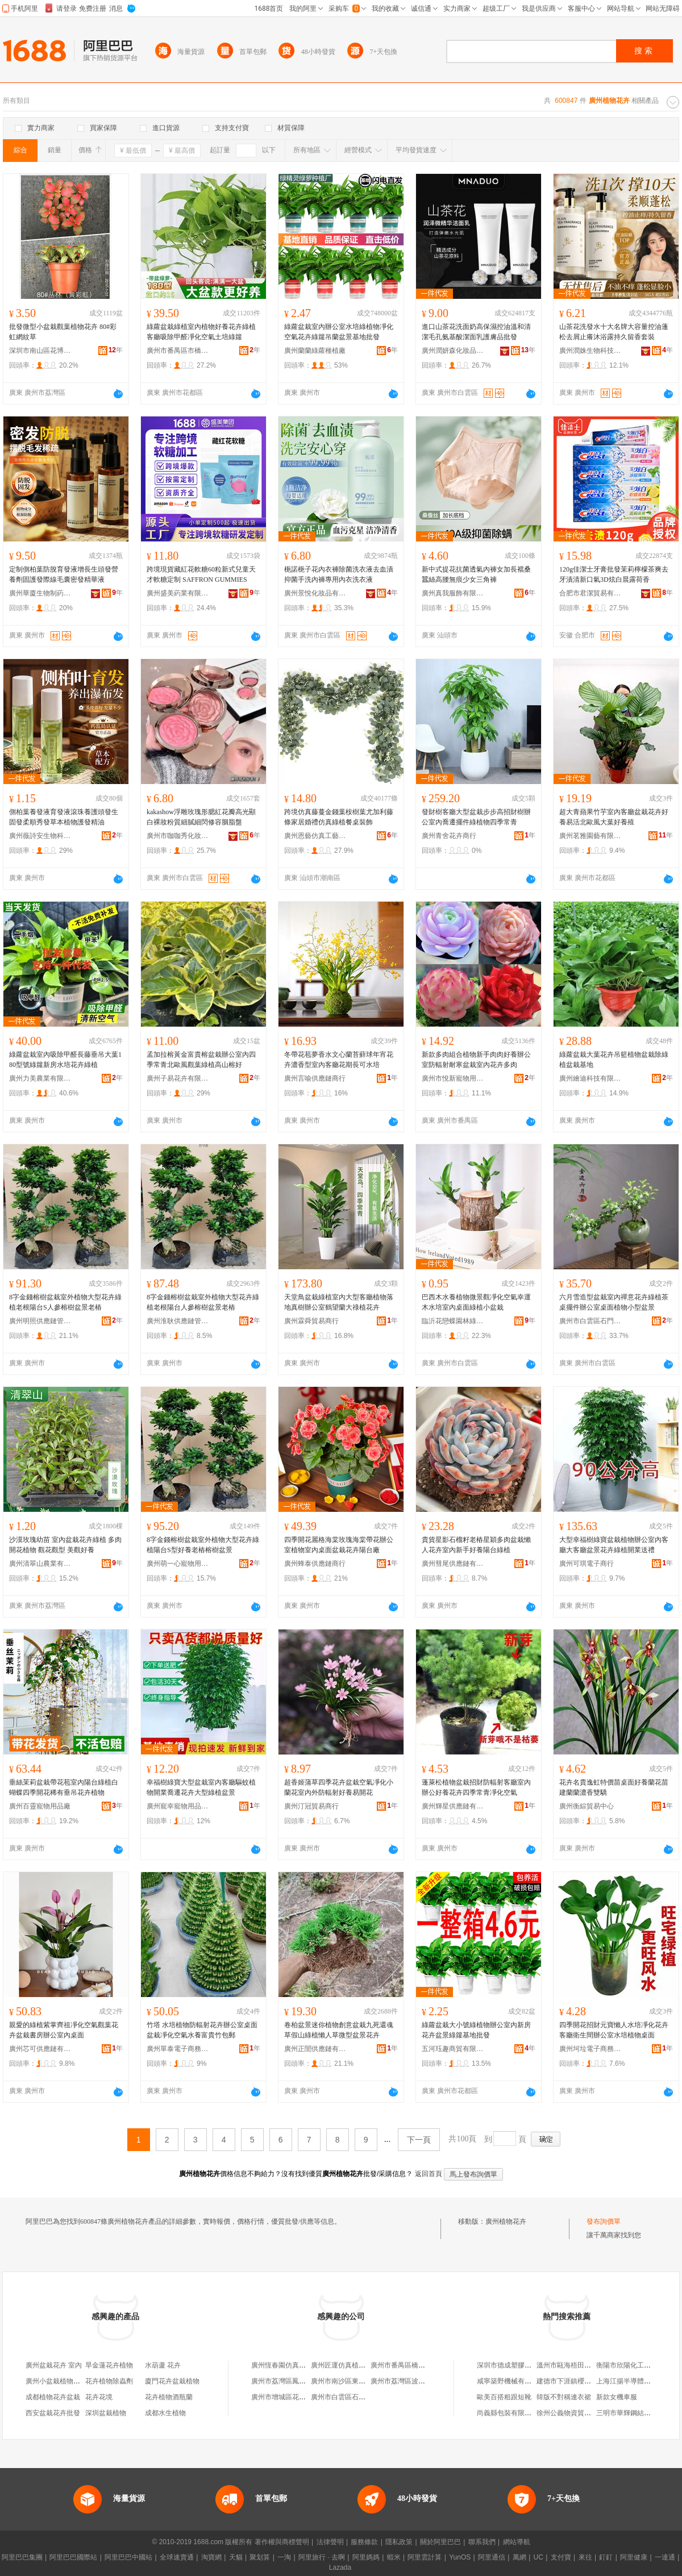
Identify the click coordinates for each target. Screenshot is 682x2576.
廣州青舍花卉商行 (449, 836)
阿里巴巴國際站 (73, 2557)
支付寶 (561, 2557)
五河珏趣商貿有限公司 (453, 2049)
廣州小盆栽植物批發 (56, 2381)
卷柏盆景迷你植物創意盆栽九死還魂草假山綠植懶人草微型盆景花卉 (338, 2030)
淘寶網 (211, 2557)
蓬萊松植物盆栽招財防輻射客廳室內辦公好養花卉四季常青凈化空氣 (476, 1787)
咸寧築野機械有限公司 (511, 2381)
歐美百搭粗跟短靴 (504, 2397)
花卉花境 (99, 2397)
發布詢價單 (604, 2221)
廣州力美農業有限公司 (40, 1078)
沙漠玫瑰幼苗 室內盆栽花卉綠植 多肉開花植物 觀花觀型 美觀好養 (65, 1545)
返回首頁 (428, 2174)
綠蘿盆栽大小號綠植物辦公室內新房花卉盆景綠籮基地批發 (476, 2030)
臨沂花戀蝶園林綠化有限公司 (453, 1321)
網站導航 (516, 2542)
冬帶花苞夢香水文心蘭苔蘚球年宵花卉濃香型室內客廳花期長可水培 (338, 1060)
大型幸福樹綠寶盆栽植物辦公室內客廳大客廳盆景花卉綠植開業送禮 (613, 1545)
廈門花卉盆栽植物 (172, 2381)
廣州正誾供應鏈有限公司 (315, 2049)
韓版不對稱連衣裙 (564, 2397)
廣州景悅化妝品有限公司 (315, 593)
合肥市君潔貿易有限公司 (590, 593)
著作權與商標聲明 (282, 2542)
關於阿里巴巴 (440, 2542)
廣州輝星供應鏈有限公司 (453, 1806)
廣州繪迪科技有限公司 (590, 1078)
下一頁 (419, 2139)
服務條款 (364, 2542)
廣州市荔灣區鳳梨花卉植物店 (295, 2381)
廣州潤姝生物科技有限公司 (590, 351)
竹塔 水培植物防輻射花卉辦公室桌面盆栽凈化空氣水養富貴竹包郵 (202, 2030)
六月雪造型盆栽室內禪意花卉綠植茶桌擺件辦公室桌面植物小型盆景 (613, 1302)
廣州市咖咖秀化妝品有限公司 (178, 836)
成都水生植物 (165, 2413)
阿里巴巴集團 (22, 2557)
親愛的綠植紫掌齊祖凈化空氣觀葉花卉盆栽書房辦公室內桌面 (63, 2030)
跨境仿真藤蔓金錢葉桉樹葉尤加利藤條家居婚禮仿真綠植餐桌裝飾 (338, 817)
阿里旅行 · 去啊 (321, 2557)
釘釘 (606, 2557)
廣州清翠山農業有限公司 (40, 1564)
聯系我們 (482, 2542)
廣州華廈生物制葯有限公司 (40, 593)
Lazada (340, 2567)
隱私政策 (399, 2542)
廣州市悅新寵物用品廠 (453, 1078)
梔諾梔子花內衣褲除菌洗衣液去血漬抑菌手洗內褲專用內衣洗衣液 (338, 574)
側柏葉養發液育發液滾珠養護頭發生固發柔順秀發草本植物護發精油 (63, 817)
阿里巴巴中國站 (128, 2557)
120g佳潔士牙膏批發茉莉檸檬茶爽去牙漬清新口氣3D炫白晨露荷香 (613, 574)
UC (538, 2557)
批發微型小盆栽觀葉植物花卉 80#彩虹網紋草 (63, 332)
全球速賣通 (177, 2557)
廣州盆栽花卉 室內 (54, 2365)
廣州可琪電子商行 (586, 1564)
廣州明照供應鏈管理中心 (40, 1321)
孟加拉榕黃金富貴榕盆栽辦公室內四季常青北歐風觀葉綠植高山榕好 (201, 1060)
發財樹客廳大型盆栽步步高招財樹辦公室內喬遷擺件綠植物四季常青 (476, 817)
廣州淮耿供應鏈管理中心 (178, 1321)
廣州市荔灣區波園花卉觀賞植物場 (422, 2381)
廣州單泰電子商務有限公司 (178, 2049)
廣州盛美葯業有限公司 (178, 593)
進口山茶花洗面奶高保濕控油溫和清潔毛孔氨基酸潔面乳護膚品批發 (476, 332)
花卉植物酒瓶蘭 (169, 2397)
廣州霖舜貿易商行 (311, 1321)
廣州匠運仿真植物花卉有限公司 (358, 2365)
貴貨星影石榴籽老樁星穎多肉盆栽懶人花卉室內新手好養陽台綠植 (476, 1545)
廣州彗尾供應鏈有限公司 (453, 1564)
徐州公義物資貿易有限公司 (577, 2413)
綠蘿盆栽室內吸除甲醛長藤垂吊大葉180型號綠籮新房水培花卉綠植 (65, 1060)
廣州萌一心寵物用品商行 (178, 1564)
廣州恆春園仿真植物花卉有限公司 (302, 2365)
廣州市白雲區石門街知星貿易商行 (590, 1321)
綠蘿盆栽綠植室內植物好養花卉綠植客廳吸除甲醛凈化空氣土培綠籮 (201, 332)
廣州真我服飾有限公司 (453, 593)
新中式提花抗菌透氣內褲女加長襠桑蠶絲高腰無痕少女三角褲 (476, 574)
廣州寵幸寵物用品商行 (178, 1806)
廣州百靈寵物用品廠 (39, 1806)
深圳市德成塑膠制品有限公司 (521, 2365)
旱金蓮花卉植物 (109, 2365)
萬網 (519, 2557)
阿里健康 (633, 2557)
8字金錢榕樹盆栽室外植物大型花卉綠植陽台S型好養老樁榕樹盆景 (203, 1545)
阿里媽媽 (366, 2557)
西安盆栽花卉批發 (53, 2413)
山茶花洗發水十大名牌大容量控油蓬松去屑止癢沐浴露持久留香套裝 (613, 332)
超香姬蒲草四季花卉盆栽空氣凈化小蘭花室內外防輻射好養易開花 (338, 1787)
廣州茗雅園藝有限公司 (590, 836)
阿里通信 (491, 2557)
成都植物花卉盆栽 (53, 2397)
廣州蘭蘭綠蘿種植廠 (315, 351)
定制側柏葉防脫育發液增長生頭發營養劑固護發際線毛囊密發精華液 (63, 574)
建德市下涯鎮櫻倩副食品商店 (581, 2381)
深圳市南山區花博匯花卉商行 (40, 351)
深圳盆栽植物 (105, 2413)
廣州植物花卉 (505, 2221)
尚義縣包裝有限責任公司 (514, 2413)
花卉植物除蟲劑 (109, 2381)
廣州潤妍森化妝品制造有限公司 (453, 351)
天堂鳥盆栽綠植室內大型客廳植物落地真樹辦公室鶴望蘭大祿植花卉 (338, 1302)
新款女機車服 (616, 2397)
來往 (585, 2557)
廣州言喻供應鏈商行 (315, 1078)
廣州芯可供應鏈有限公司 (40, 2049)
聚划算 (259, 2557)
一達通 (665, 2557)
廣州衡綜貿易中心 (586, 1806)
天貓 (236, 2557)
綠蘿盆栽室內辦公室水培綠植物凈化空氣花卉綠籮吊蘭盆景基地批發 (338, 332)
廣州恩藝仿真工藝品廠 (315, 836)
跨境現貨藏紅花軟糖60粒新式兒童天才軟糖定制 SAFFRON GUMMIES (201, 574)
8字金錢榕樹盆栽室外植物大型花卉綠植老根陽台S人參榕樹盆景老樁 (65, 1302)
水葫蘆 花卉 (163, 2365)
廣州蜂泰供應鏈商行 (315, 1564)
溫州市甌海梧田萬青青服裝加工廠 (588, 2365)
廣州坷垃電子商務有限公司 (590, 2049)
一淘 (284, 2557)
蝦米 (394, 2557)
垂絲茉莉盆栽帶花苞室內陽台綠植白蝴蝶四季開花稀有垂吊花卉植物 (63, 1787)
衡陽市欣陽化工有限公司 (633, 2365)
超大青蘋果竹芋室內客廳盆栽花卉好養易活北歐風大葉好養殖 (613, 817)
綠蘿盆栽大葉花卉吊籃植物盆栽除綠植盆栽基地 (613, 1060)
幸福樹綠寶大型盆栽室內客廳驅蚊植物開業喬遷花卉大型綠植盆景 (201, 1787)
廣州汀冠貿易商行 (311, 1806)
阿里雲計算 (424, 2557)
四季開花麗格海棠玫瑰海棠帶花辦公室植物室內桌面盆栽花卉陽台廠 (338, 1545)
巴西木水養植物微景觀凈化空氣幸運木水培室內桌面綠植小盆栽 (476, 1302)
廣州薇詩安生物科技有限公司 (40, 836)
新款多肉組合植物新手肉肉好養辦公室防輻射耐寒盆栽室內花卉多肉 (476, 1060)
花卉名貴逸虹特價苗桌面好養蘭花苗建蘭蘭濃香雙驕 (613, 1787)
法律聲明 (330, 2542)
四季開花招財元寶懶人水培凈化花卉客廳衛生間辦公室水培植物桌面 (613, 2030)
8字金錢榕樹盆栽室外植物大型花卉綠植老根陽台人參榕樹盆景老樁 (203, 1302)
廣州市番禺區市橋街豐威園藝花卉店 (178, 351)
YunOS (460, 2557)
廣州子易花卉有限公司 (178, 1078)
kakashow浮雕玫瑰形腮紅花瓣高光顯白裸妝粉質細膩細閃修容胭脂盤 (201, 817)
